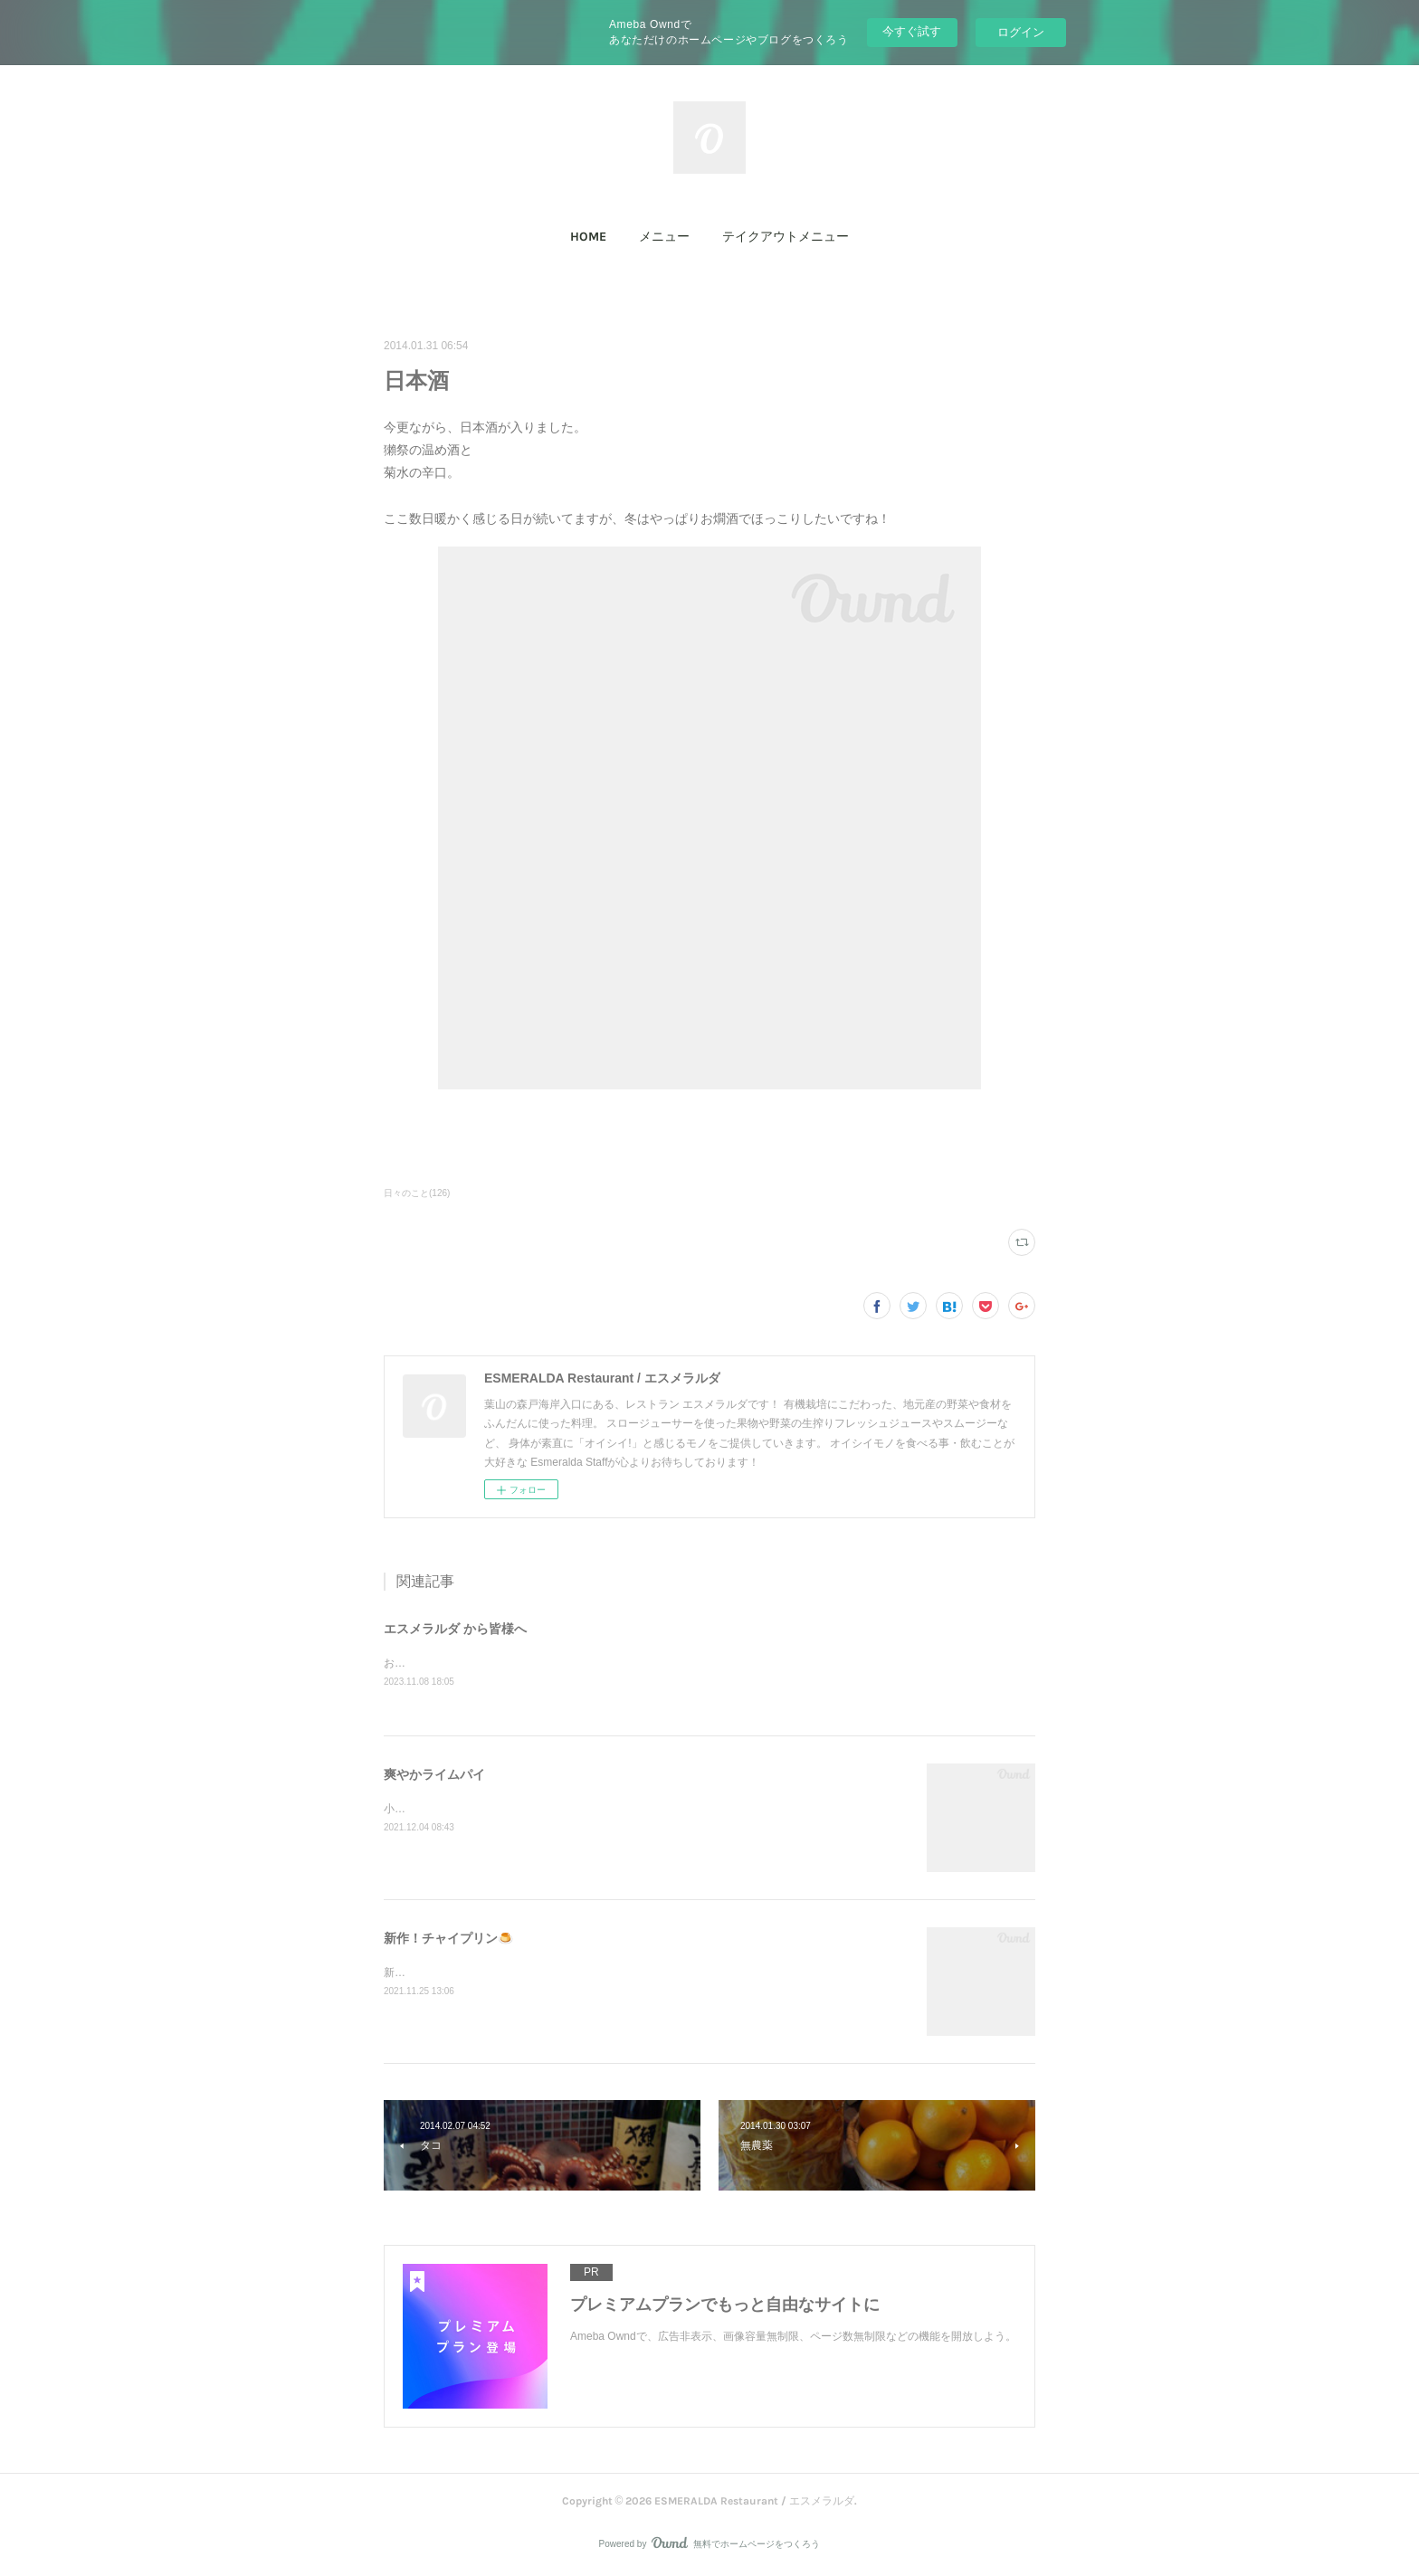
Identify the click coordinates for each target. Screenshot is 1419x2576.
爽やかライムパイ (434, 1776)
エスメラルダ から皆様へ (455, 1628)
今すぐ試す (911, 31)
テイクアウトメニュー (785, 236)
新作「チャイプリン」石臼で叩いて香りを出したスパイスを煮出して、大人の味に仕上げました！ (623, 1974)
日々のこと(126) (417, 1193)
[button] (588, 237)
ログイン (1020, 32)
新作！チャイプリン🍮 (448, 1940)
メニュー (664, 236)
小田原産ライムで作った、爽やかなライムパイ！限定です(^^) (533, 1810)
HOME (588, 236)
